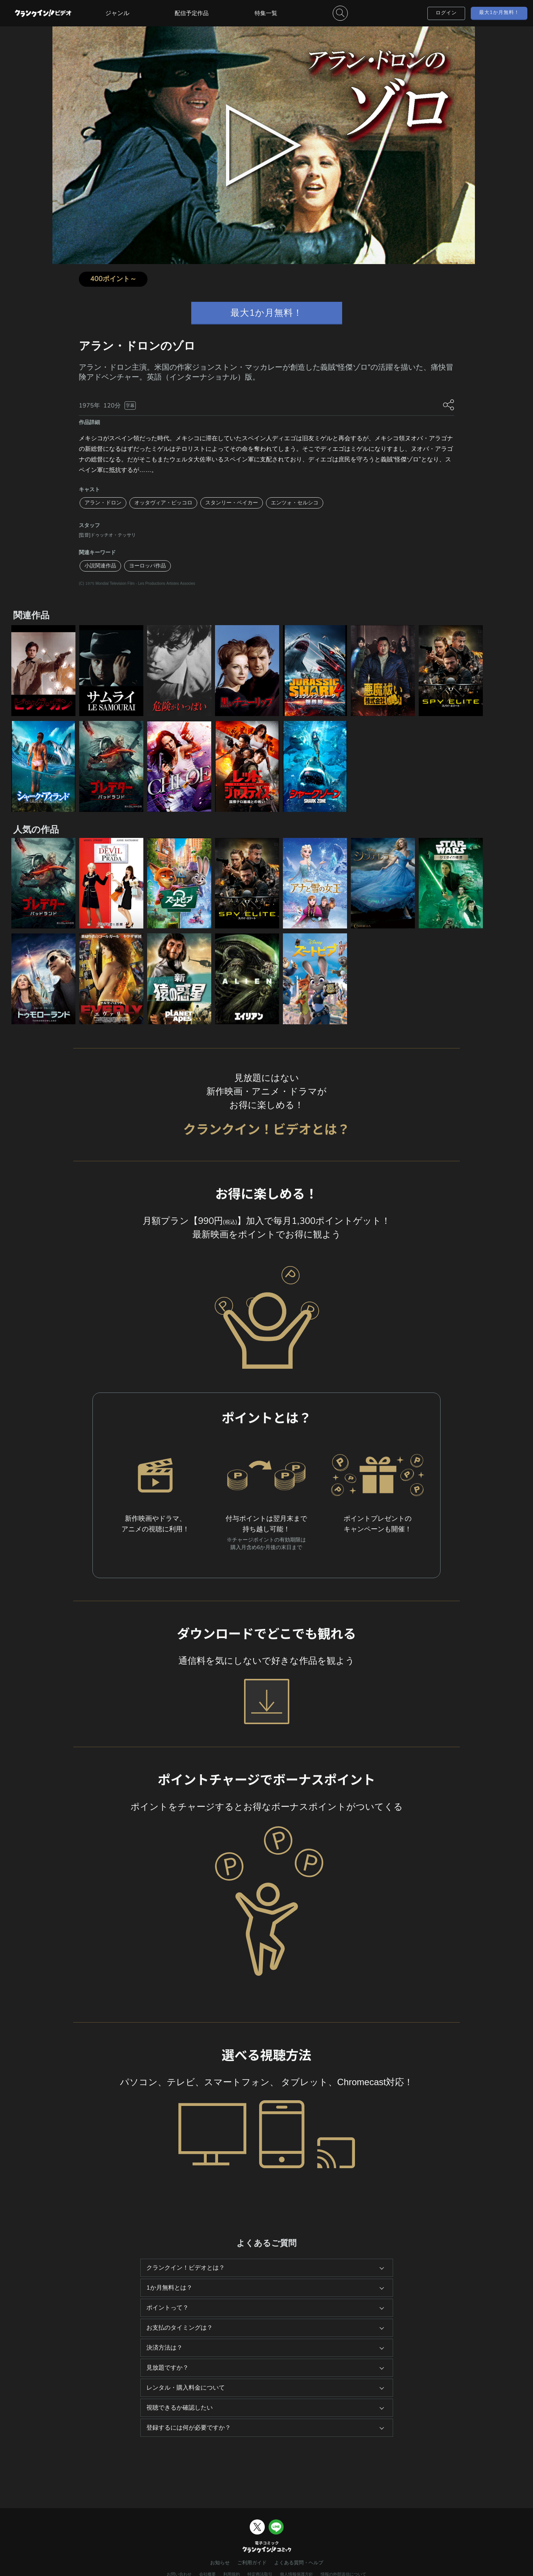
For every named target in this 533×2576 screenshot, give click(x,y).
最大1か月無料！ (499, 12)
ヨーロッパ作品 (147, 565)
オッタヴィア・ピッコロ (163, 502)
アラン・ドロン (102, 502)
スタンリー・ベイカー (231, 502)
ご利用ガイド (252, 2562)
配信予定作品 (192, 13)
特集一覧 (266, 13)
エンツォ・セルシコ (294, 502)
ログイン (446, 12)
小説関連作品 (100, 565)
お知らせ (220, 2562)
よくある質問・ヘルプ (298, 2562)
